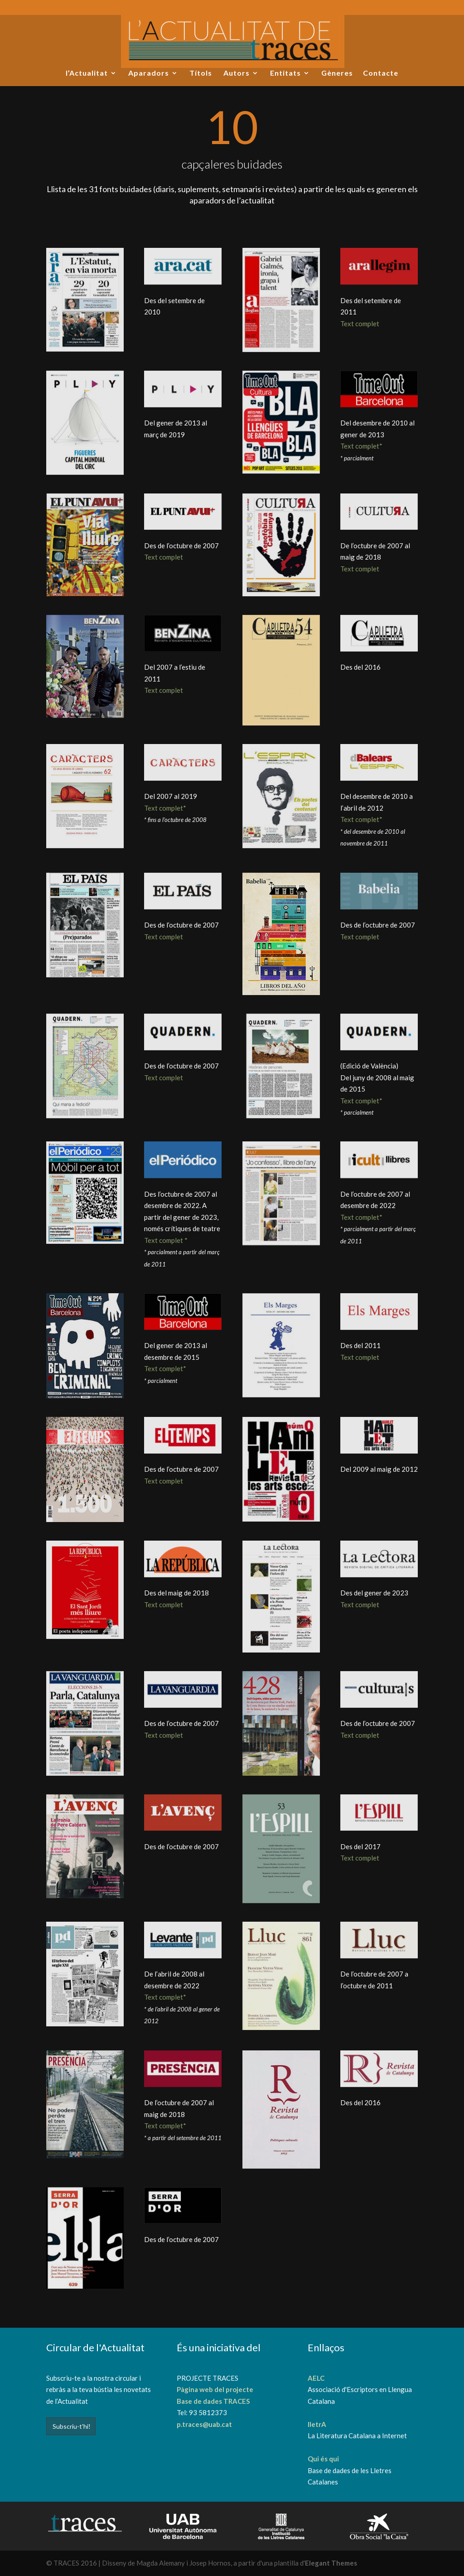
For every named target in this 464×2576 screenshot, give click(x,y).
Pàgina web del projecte (215, 2389)
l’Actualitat (87, 73)
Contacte (380, 73)
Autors (236, 73)
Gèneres (337, 73)
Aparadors (148, 73)
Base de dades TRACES (213, 2401)
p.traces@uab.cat (204, 2424)
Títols (200, 73)
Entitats (285, 73)
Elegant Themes (331, 2563)
